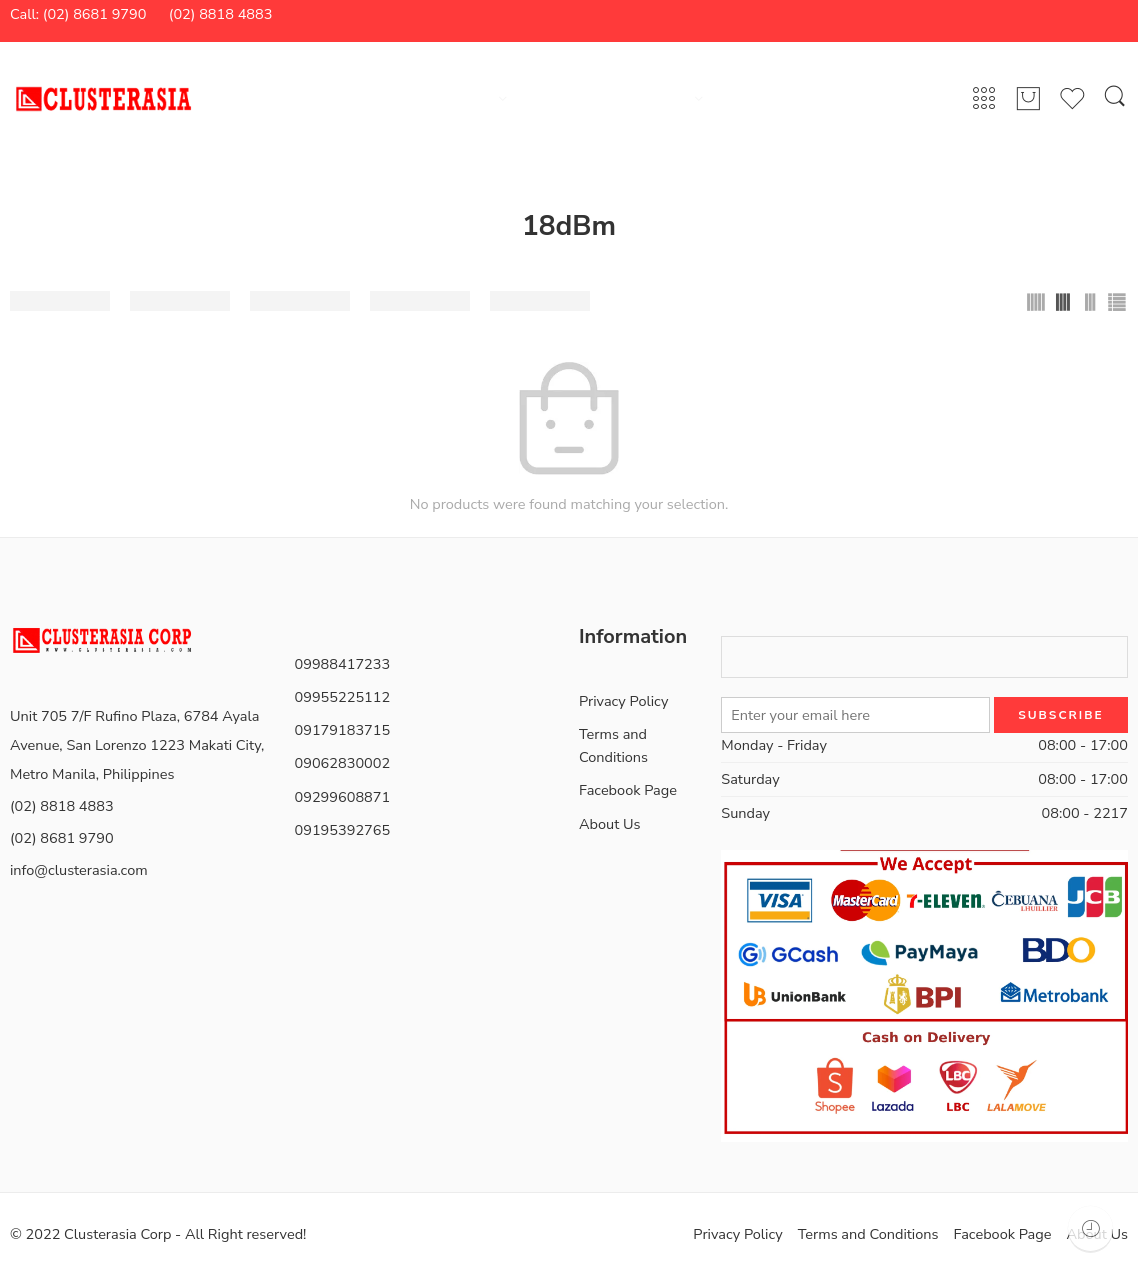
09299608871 (343, 797)
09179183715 (343, 730)
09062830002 (343, 763)
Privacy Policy (623, 701)
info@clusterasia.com (79, 870)
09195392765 (343, 830)
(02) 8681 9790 (62, 838)
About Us (610, 824)
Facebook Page (628, 790)
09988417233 (343, 664)
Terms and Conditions (613, 745)
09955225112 (343, 697)
